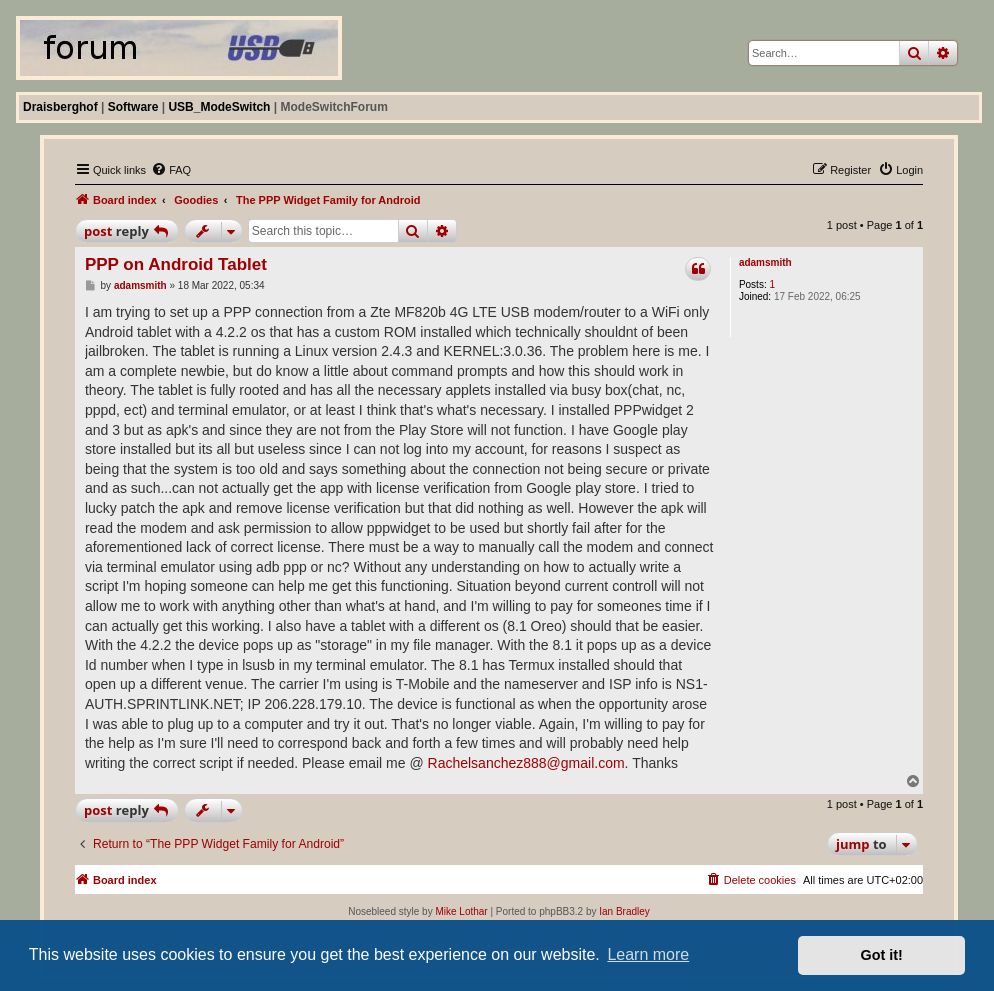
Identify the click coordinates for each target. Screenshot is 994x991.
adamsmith (765, 262)
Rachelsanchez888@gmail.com (526, 763)
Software (133, 107)
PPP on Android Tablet (176, 264)
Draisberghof (60, 107)
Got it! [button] (882, 955)
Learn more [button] (648, 954)
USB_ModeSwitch (219, 107)
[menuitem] (171, 170)
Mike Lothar (461, 911)
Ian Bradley (624, 911)
